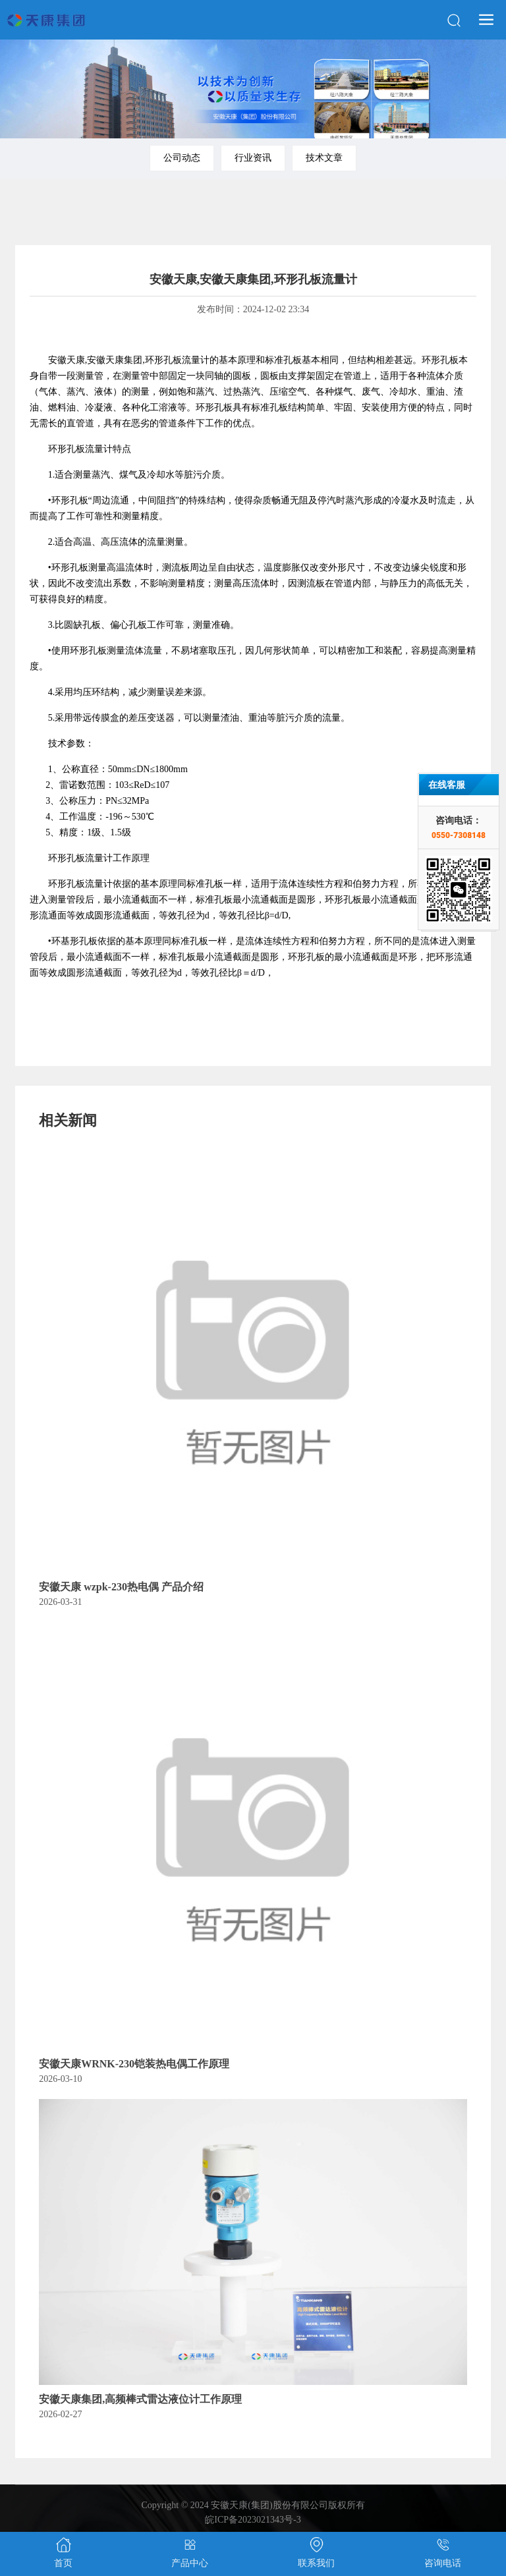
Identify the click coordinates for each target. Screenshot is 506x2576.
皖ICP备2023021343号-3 (252, 2520)
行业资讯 (253, 158)
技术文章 (324, 158)
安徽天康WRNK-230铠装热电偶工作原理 (134, 2063)
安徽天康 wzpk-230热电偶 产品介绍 (121, 1586)
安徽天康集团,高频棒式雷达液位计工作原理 (140, 2399)
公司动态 (181, 158)
